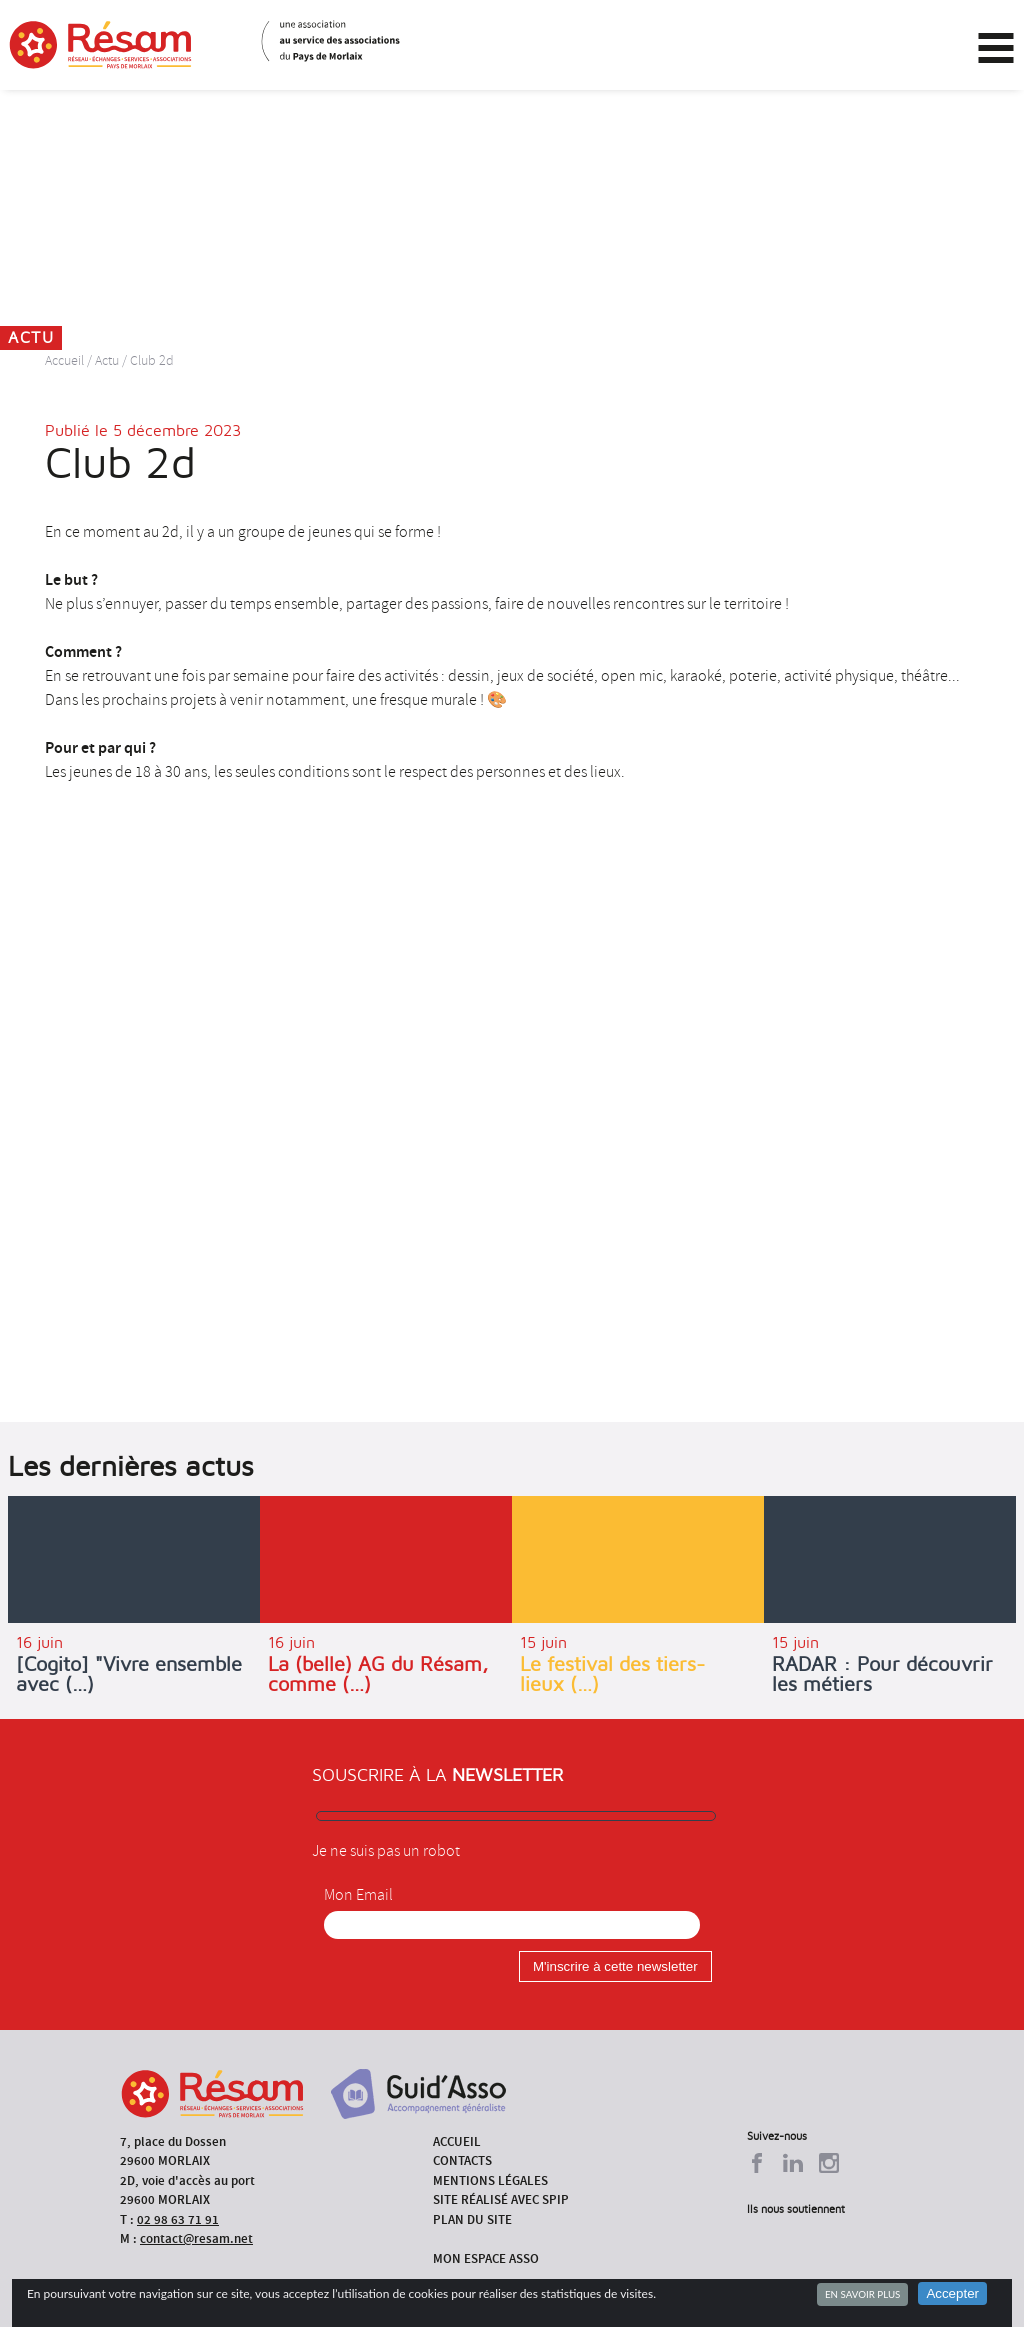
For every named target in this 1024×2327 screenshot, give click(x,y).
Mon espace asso (486, 2258)
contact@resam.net (196, 2238)
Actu (107, 360)
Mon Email (358, 1895)
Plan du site (472, 2219)
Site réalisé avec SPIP (501, 2199)
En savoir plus (862, 2294)
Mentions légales (490, 2180)
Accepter (952, 2293)
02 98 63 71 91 (178, 2219)
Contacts (462, 2160)
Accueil (64, 360)
